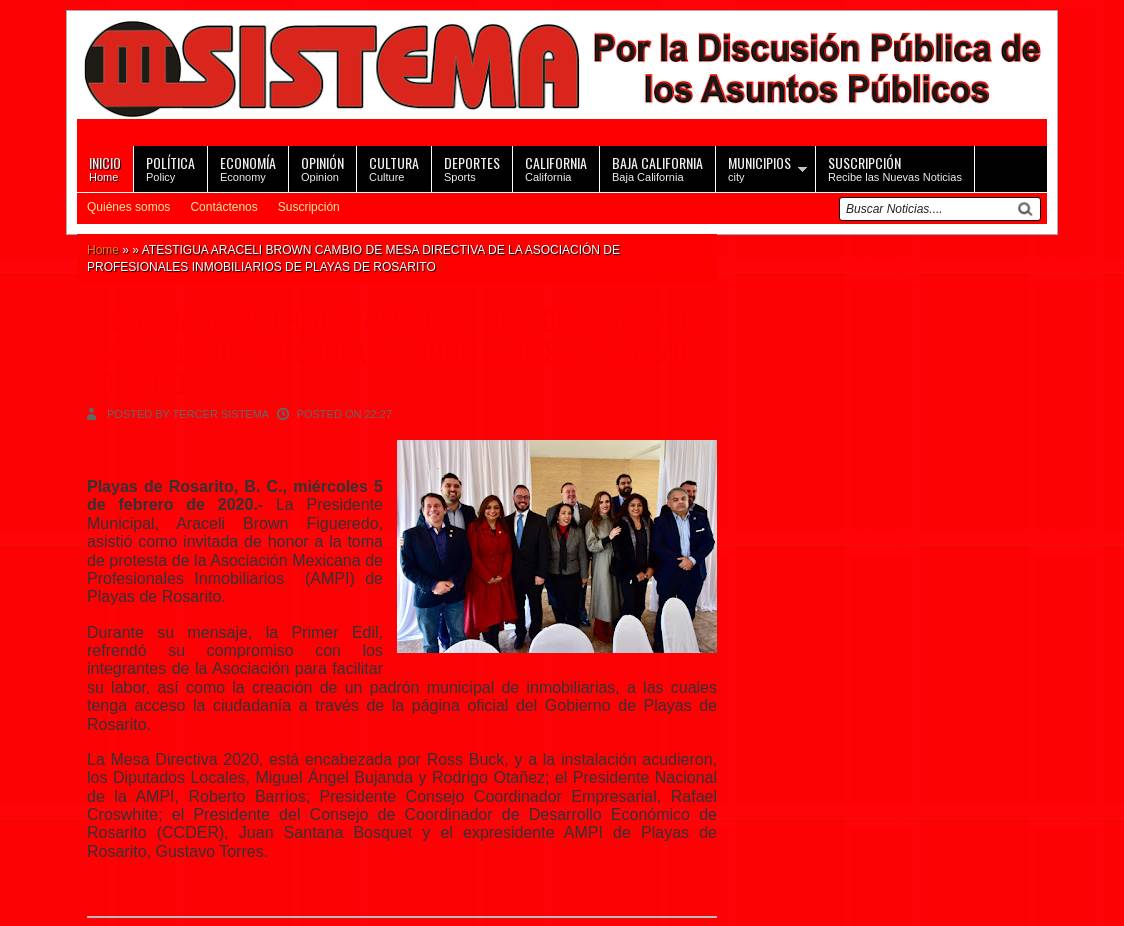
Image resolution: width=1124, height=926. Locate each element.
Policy (170, 167)
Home (105, 167)
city (759, 167)
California (556, 167)
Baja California (657, 167)
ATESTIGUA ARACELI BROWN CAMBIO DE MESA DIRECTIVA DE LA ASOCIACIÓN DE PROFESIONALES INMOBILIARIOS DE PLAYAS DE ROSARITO (396, 351)
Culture (394, 167)
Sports (472, 167)
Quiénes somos (128, 207)
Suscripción (309, 207)
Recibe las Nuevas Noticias (895, 167)
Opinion (322, 167)
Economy (248, 167)
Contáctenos (223, 207)
